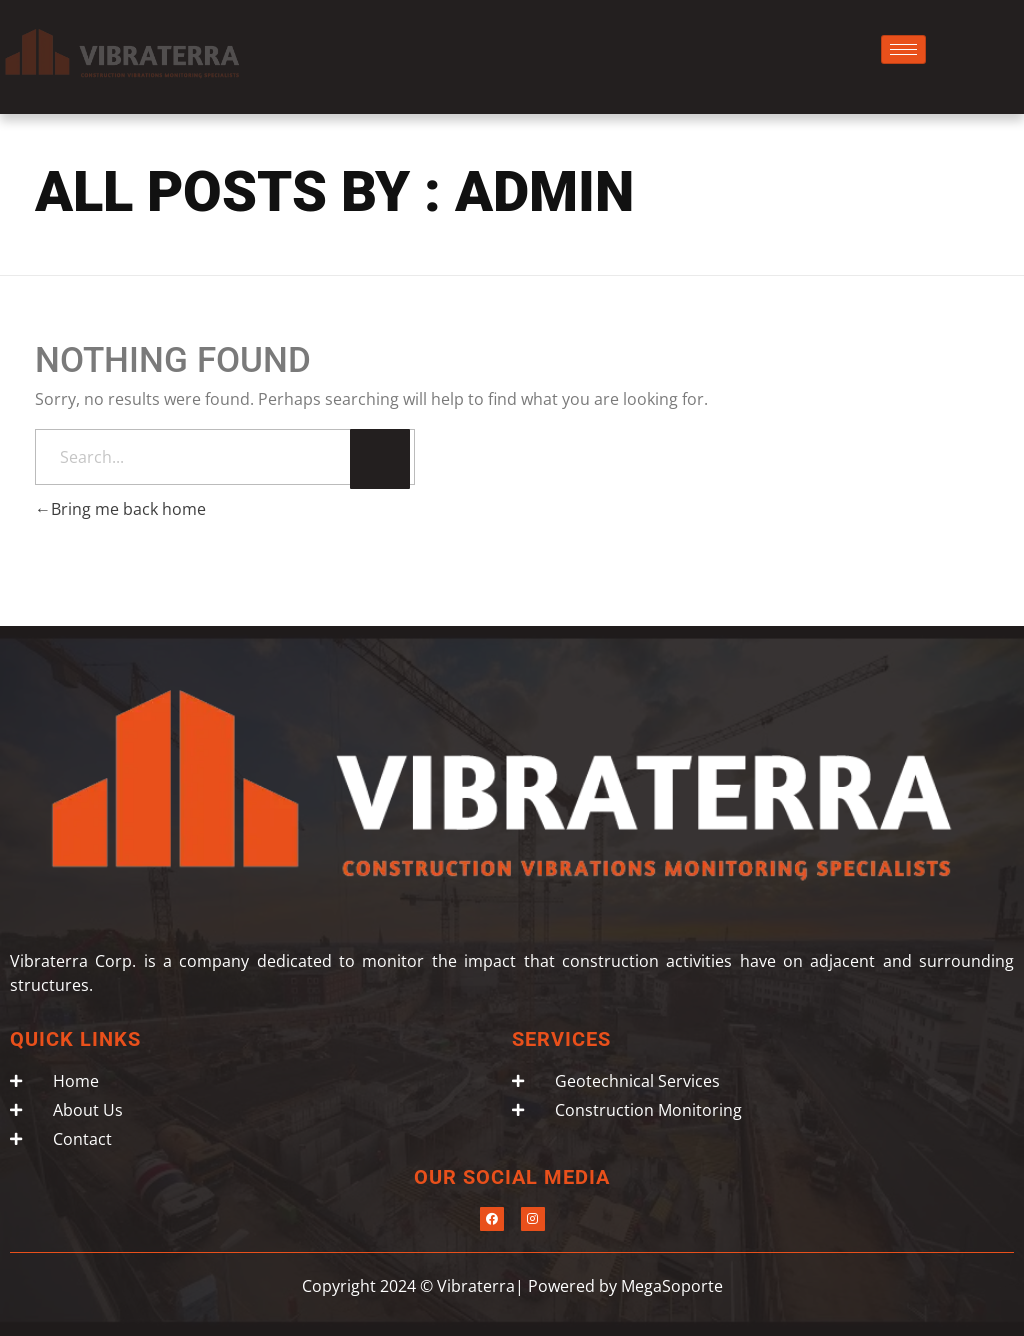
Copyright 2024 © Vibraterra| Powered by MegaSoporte (512, 1286)
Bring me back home (120, 509)
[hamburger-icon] (903, 49)
